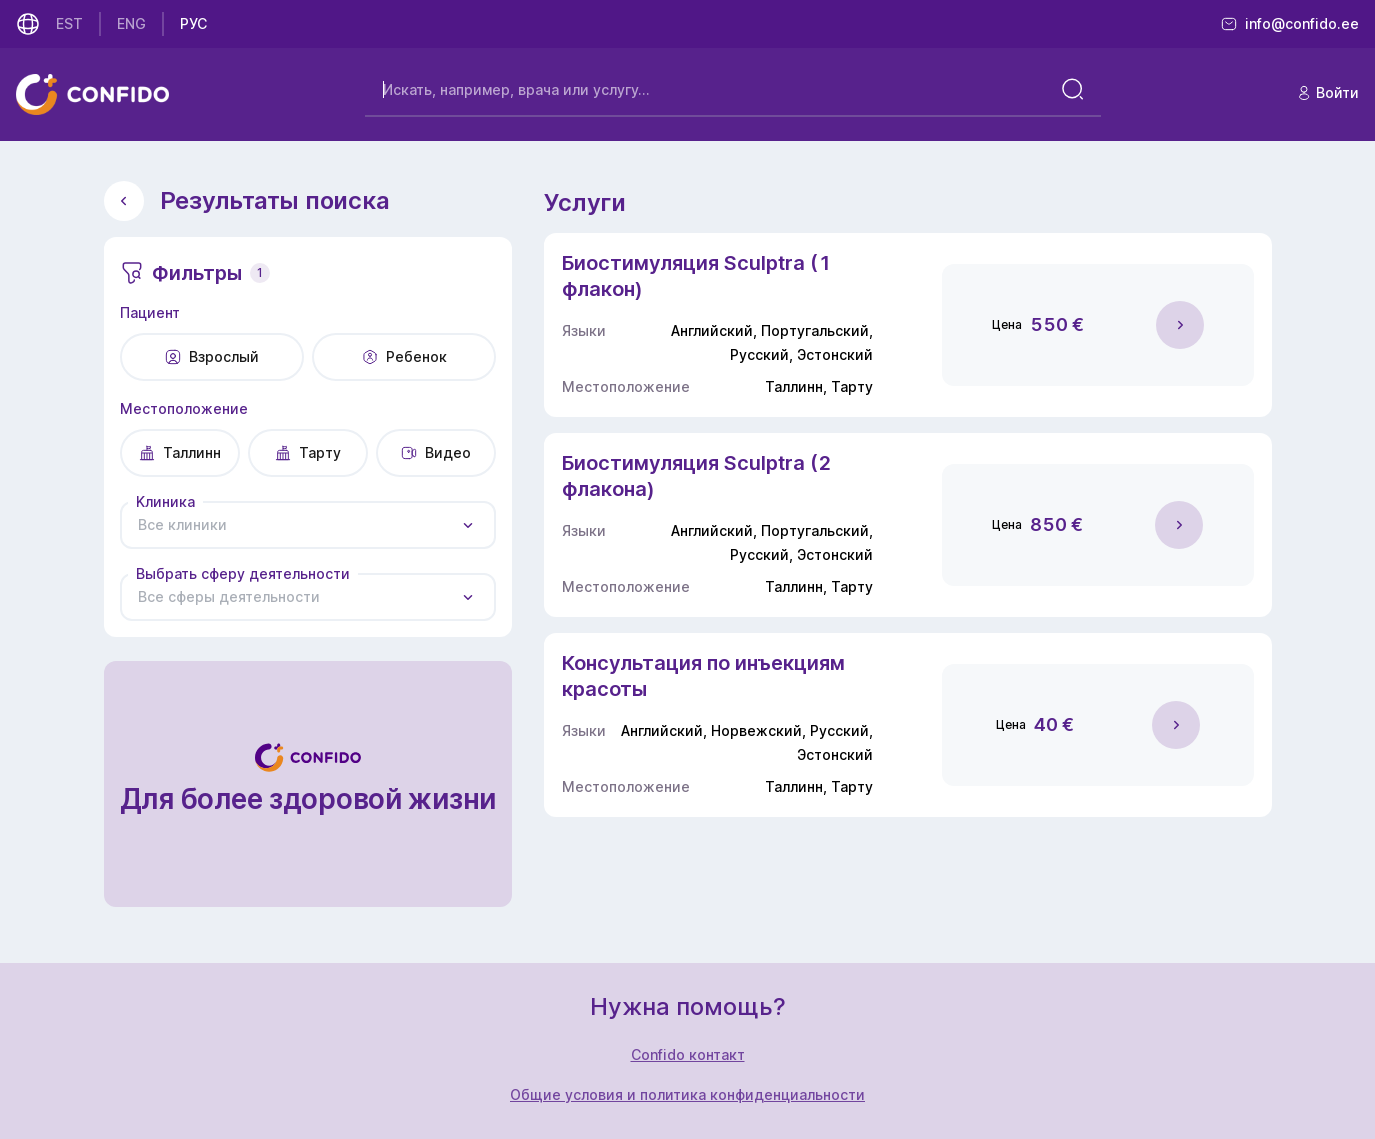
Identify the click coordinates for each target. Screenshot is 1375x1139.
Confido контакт (688, 1054)
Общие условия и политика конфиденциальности (687, 1094)
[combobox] (308, 525)
